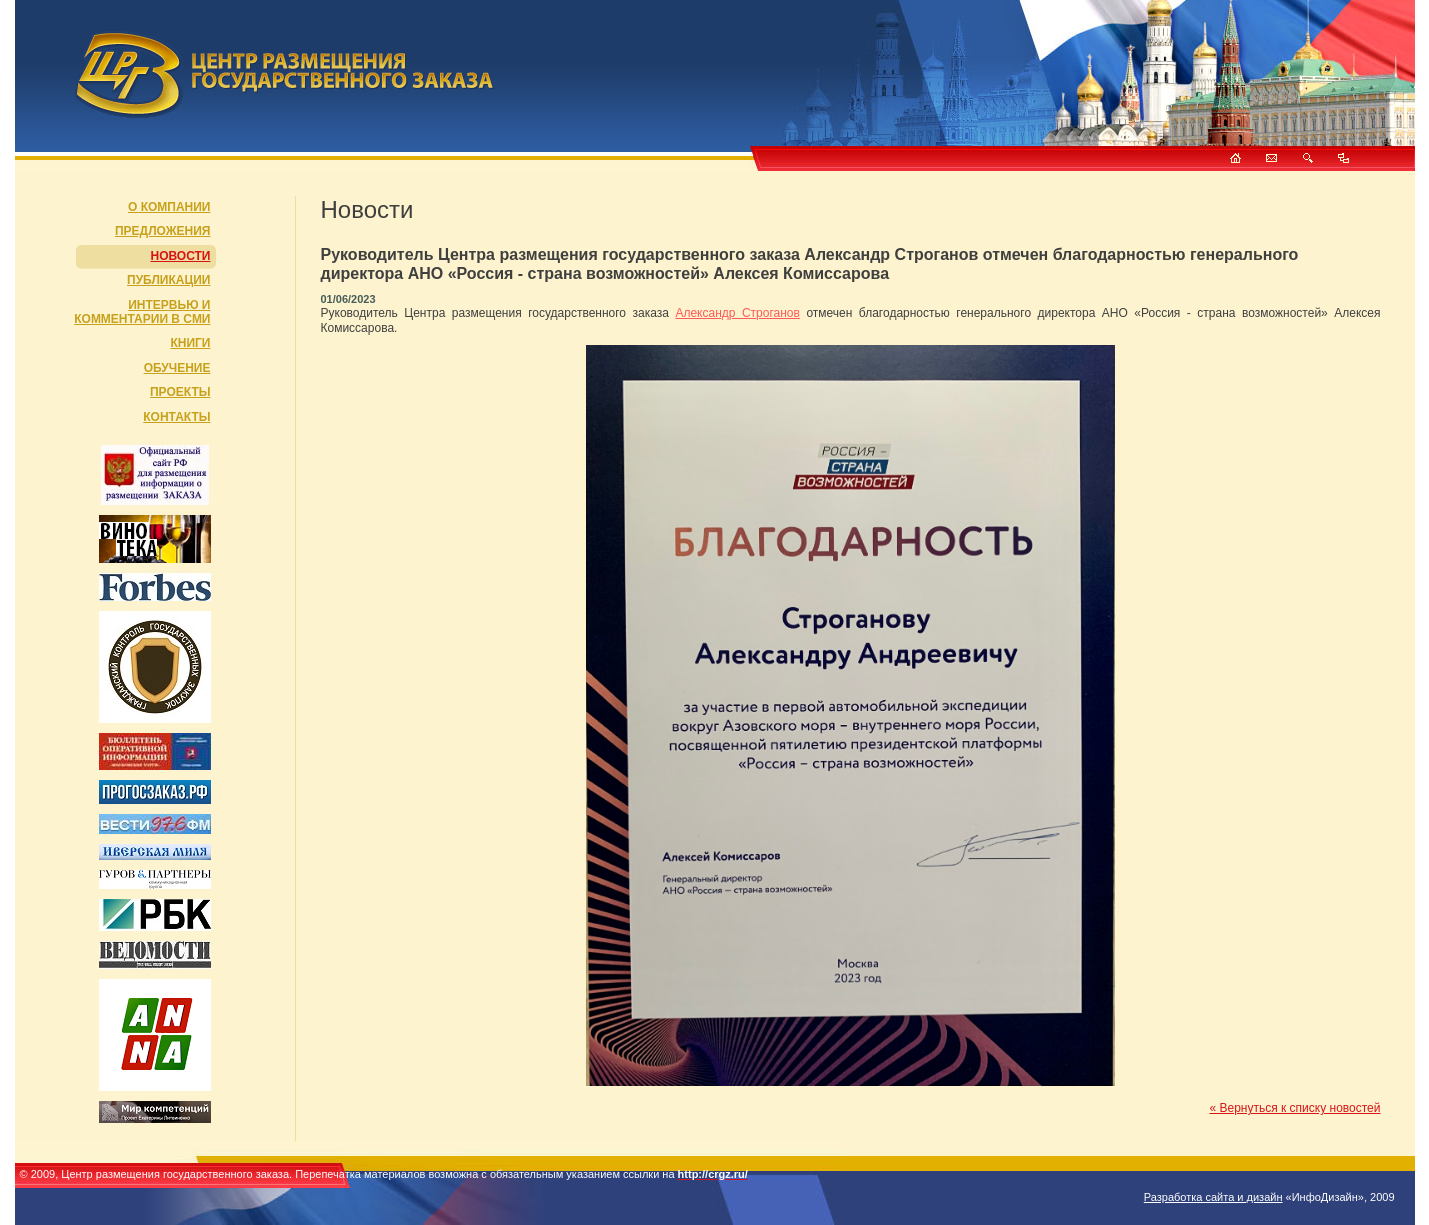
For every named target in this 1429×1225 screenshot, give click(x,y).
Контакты (176, 417)
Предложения (163, 231)
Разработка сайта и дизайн (1213, 1197)
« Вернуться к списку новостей (1294, 1108)
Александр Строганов (737, 313)
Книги (190, 343)
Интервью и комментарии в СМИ (142, 312)
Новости (180, 256)
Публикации (168, 280)
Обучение (177, 368)
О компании (169, 207)
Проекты (180, 392)
